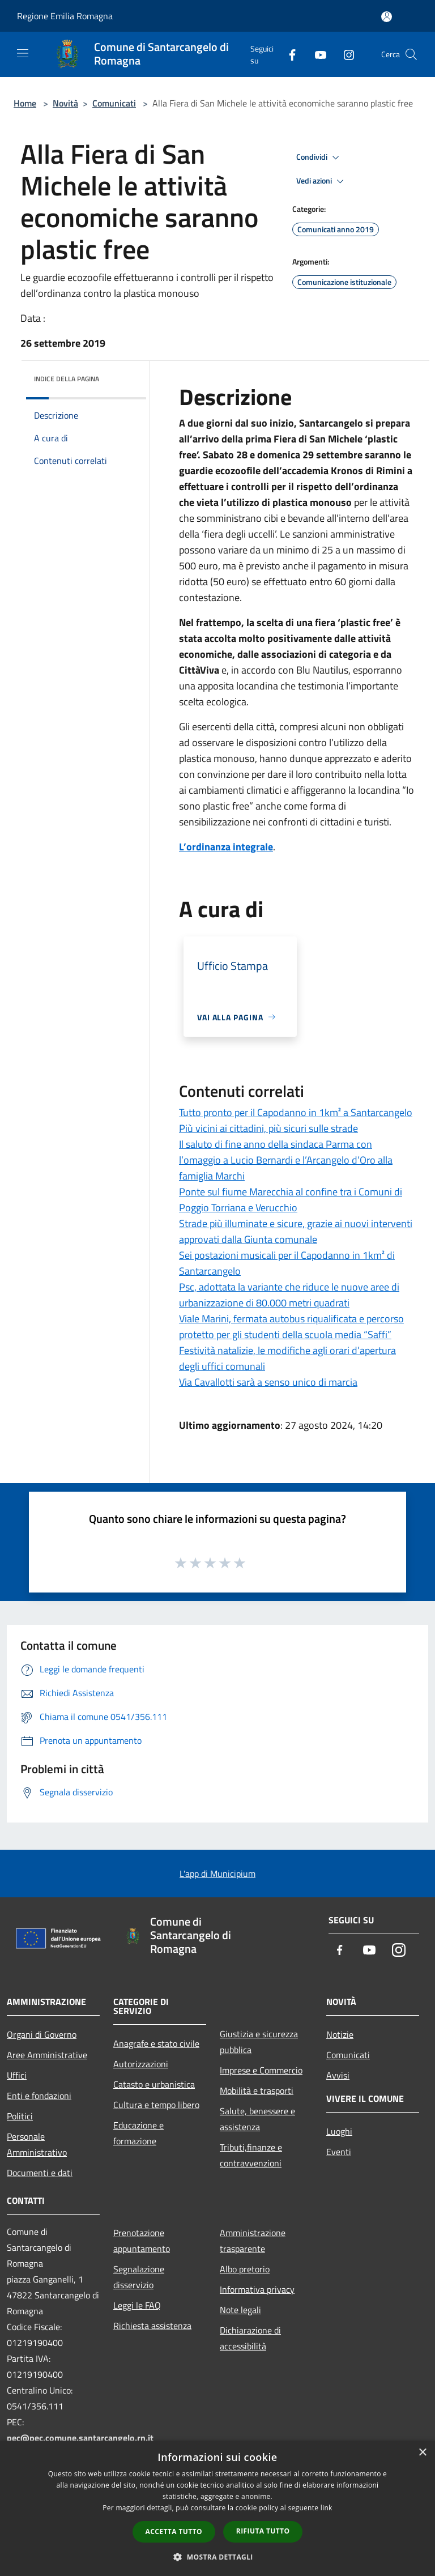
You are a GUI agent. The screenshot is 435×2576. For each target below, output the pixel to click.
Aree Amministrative (47, 2055)
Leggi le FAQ (137, 2305)
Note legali (240, 2310)
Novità (65, 103)
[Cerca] (411, 54)
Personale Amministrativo (37, 2144)
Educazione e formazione (138, 2133)
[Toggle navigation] (22, 53)
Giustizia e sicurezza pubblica (259, 2041)
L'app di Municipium (217, 1873)
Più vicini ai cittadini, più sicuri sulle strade (268, 1128)
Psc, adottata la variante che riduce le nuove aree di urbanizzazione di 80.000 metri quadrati (289, 1294)
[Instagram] (344, 54)
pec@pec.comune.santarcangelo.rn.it (80, 2438)
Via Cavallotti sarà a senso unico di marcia (268, 1382)
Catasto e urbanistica (154, 2084)
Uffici (17, 2075)
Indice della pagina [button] (66, 378)
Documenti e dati (39, 2172)
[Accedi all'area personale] (386, 16)
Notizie (339, 2034)
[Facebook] (287, 54)
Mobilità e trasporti (256, 2090)
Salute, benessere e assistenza (257, 2119)
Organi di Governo (41, 2034)
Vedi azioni (321, 181)
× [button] (422, 2453)
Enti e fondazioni (39, 2095)
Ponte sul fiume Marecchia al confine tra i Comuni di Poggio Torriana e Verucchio (290, 1199)
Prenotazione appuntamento (141, 2240)
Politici (20, 2116)
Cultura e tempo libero (156, 2104)
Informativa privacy (257, 2289)
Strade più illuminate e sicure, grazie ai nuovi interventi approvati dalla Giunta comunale (295, 1231)
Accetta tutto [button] (174, 2531)
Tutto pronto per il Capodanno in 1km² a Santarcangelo (295, 1112)
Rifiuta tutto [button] (263, 2531)
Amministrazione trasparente (252, 2240)
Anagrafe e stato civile (156, 2043)
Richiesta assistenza (152, 2325)
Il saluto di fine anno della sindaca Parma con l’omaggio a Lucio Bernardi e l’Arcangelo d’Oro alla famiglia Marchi (286, 1159)
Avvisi (337, 2075)
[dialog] (217, 2508)
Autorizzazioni (140, 2064)
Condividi (319, 157)
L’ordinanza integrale (226, 846)
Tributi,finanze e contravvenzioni (251, 2155)
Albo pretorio (245, 2269)
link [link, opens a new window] (326, 2508)
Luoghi (339, 2131)
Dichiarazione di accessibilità (250, 2338)
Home (25, 103)
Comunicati (114, 103)
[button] (217, 2556)
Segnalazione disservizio (138, 2277)
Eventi (338, 2151)
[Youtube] (316, 54)
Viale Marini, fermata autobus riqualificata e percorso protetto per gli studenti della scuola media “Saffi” (291, 1326)
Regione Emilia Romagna (65, 16)
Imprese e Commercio (261, 2070)
